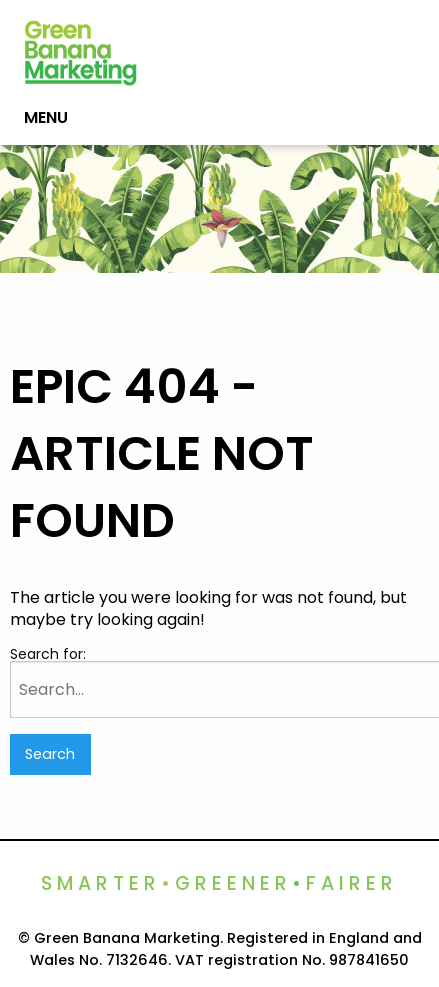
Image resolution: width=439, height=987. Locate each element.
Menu (46, 117)
